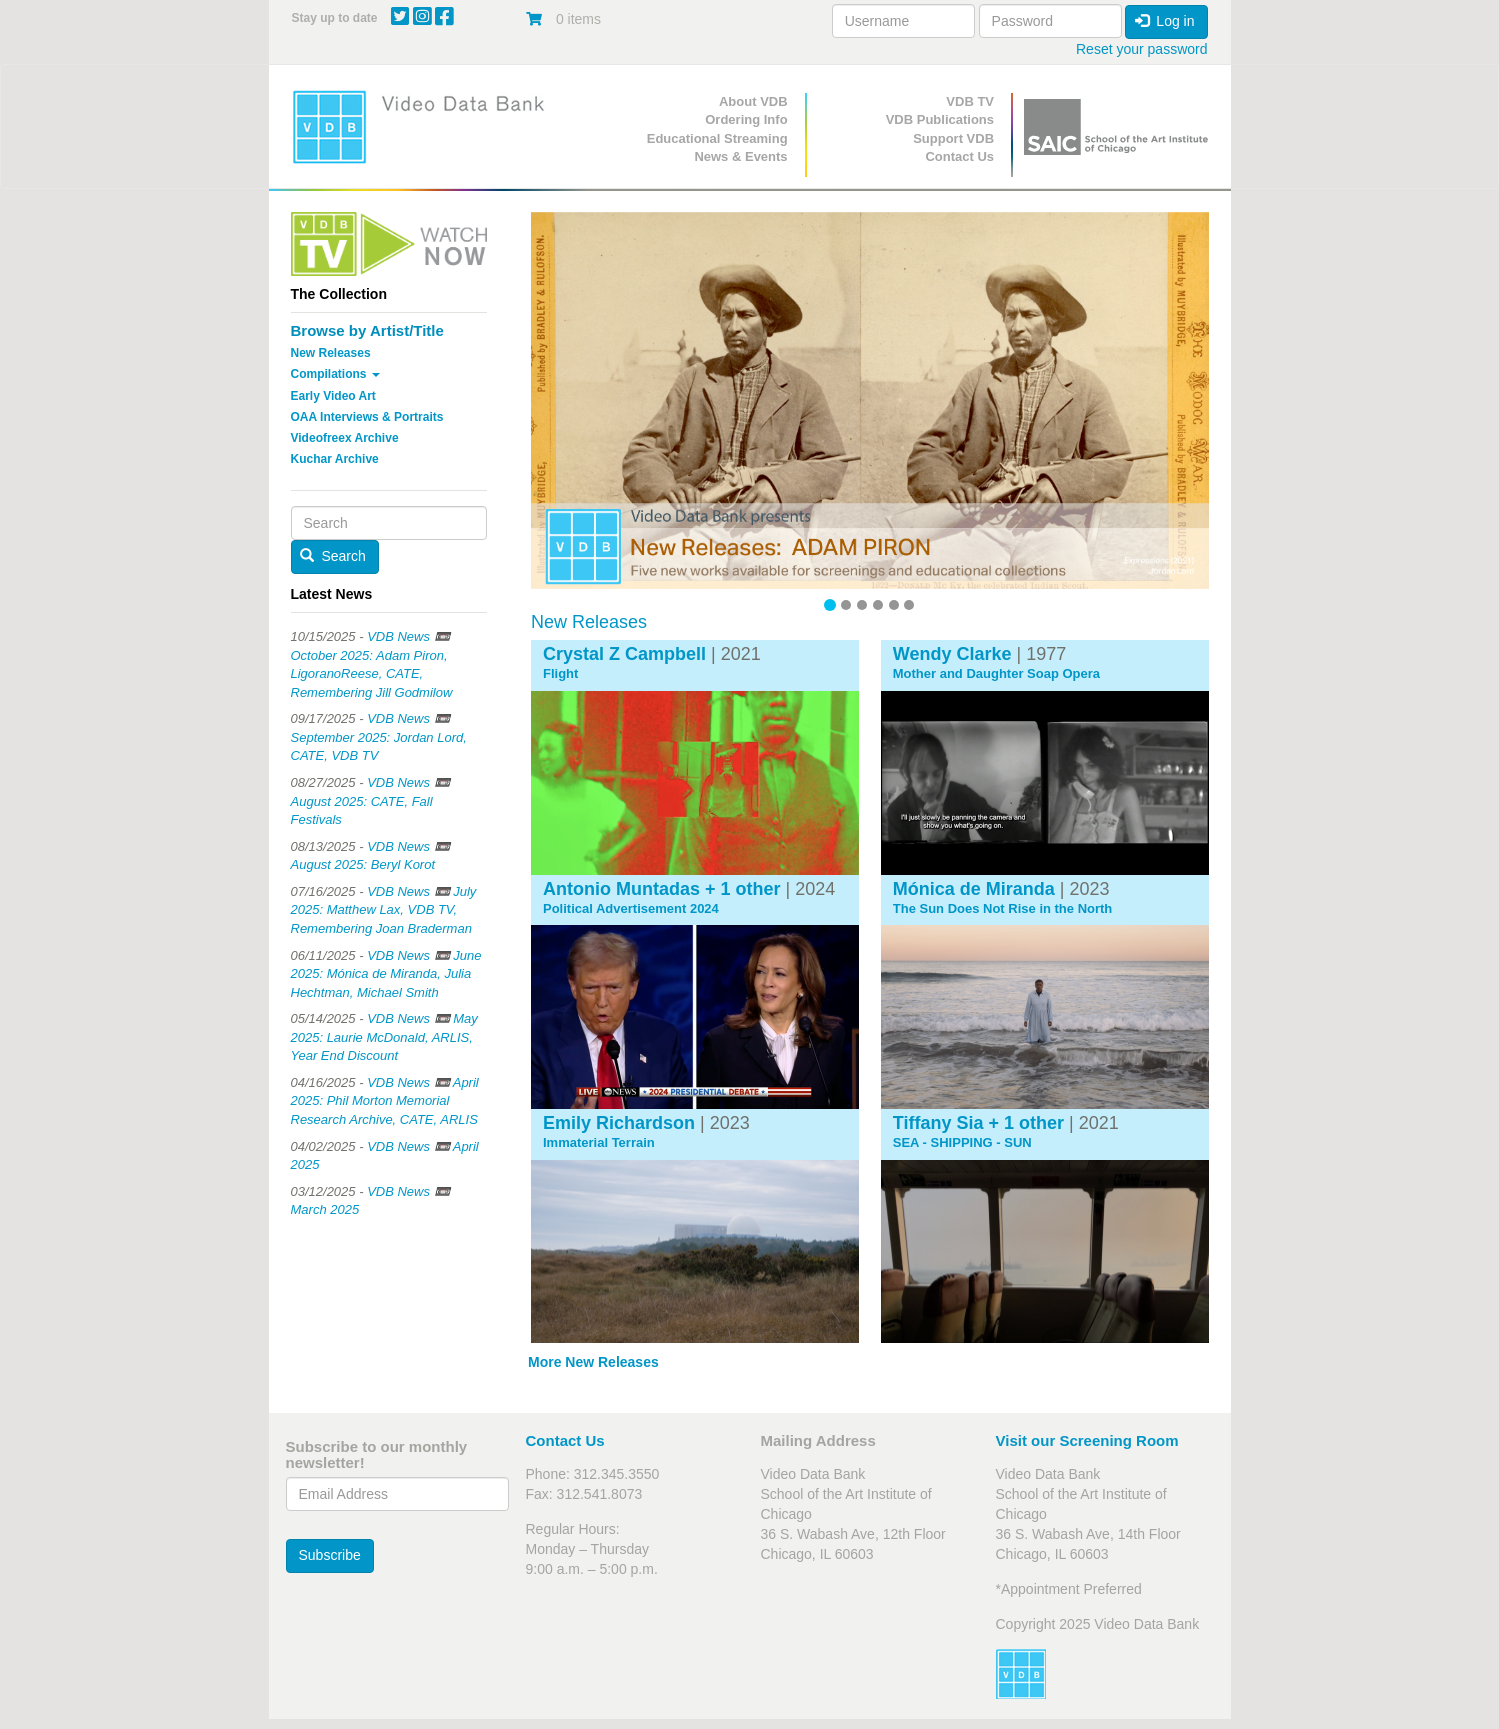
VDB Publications (940, 119)
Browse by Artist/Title (367, 330)
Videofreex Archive (345, 438)
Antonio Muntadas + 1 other (662, 889)
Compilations (335, 374)
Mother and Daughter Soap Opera (996, 674)
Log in (1165, 21)
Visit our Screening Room (1087, 1440)
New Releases (331, 353)
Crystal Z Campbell (624, 654)
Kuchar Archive (335, 459)
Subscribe (330, 1555)
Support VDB (953, 138)
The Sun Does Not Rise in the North (1003, 909)
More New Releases (593, 1362)
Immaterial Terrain (599, 1143)
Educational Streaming (717, 138)
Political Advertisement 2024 (631, 909)
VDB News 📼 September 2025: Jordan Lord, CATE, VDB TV (379, 737)
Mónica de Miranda (974, 889)
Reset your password (1142, 49)
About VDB (753, 101)
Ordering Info (746, 119)
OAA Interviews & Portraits (367, 417)
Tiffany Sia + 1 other (978, 1123)
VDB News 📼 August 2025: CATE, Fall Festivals (370, 801)
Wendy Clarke (952, 654)
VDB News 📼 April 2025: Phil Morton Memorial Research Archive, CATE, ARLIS (385, 1101)
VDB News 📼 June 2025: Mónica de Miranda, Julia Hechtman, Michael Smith (386, 974)
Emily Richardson (619, 1123)
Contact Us (959, 156)
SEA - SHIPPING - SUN (962, 1143)
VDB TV (970, 101)
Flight (560, 674)
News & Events (740, 156)
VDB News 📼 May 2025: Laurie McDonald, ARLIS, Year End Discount (384, 1037)
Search (333, 556)
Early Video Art (333, 396)
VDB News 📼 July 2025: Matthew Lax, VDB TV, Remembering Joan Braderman (384, 910)
